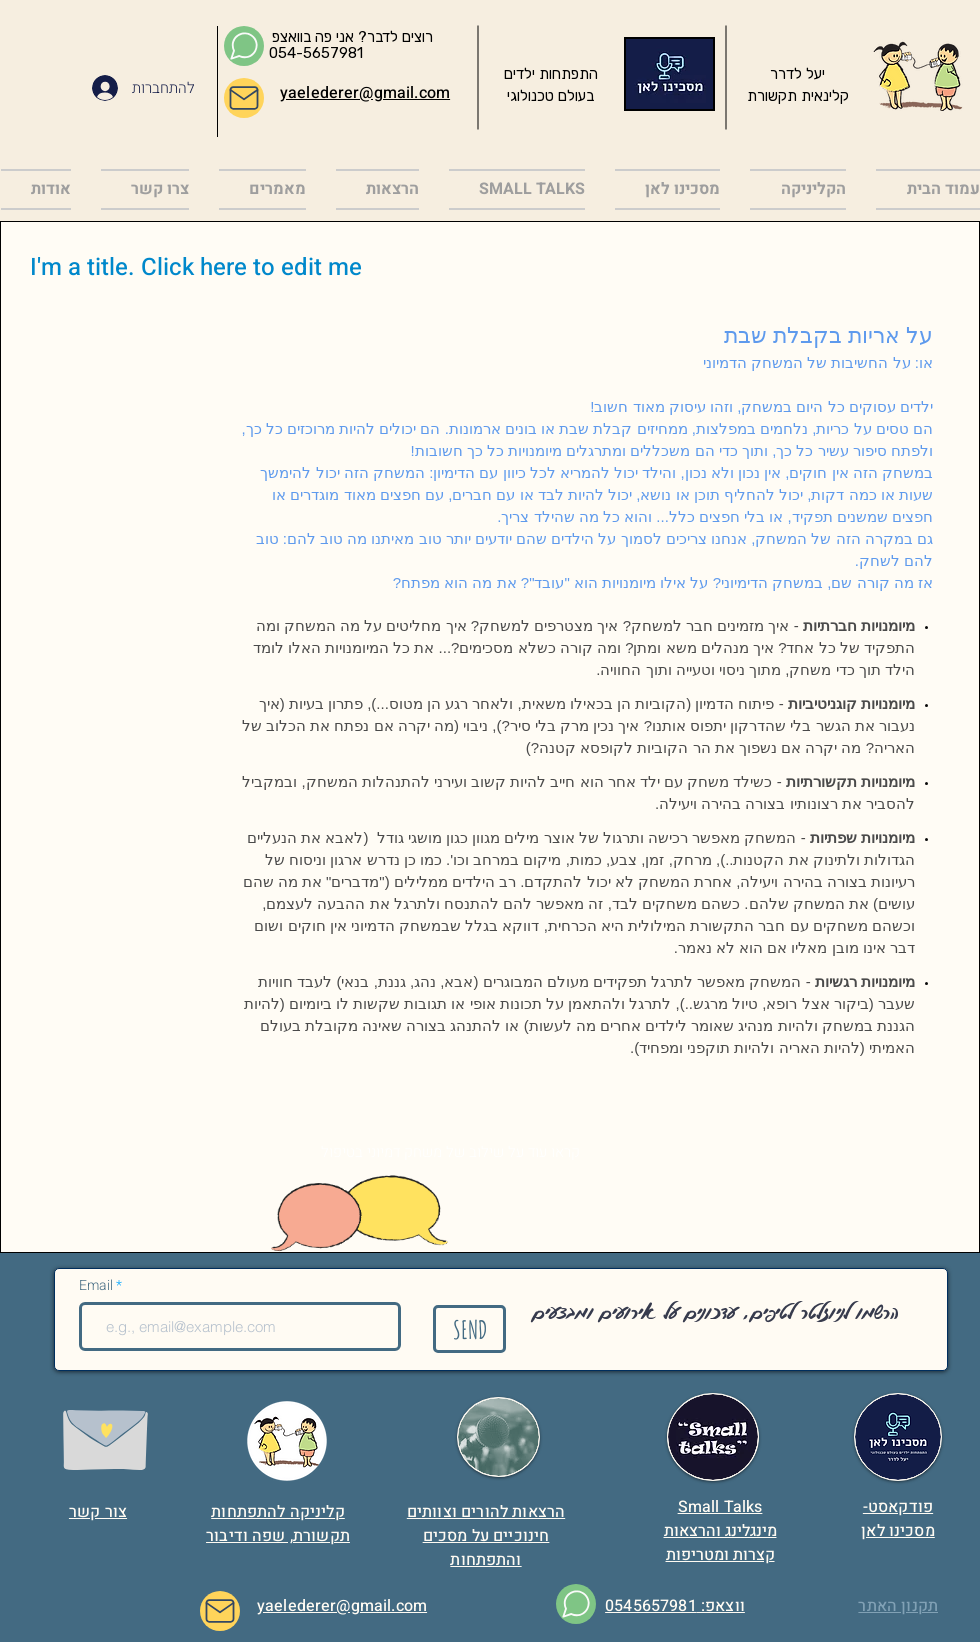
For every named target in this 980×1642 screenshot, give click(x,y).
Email (97, 1286)
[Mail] (244, 98)
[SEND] (469, 1329)
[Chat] (244, 46)
